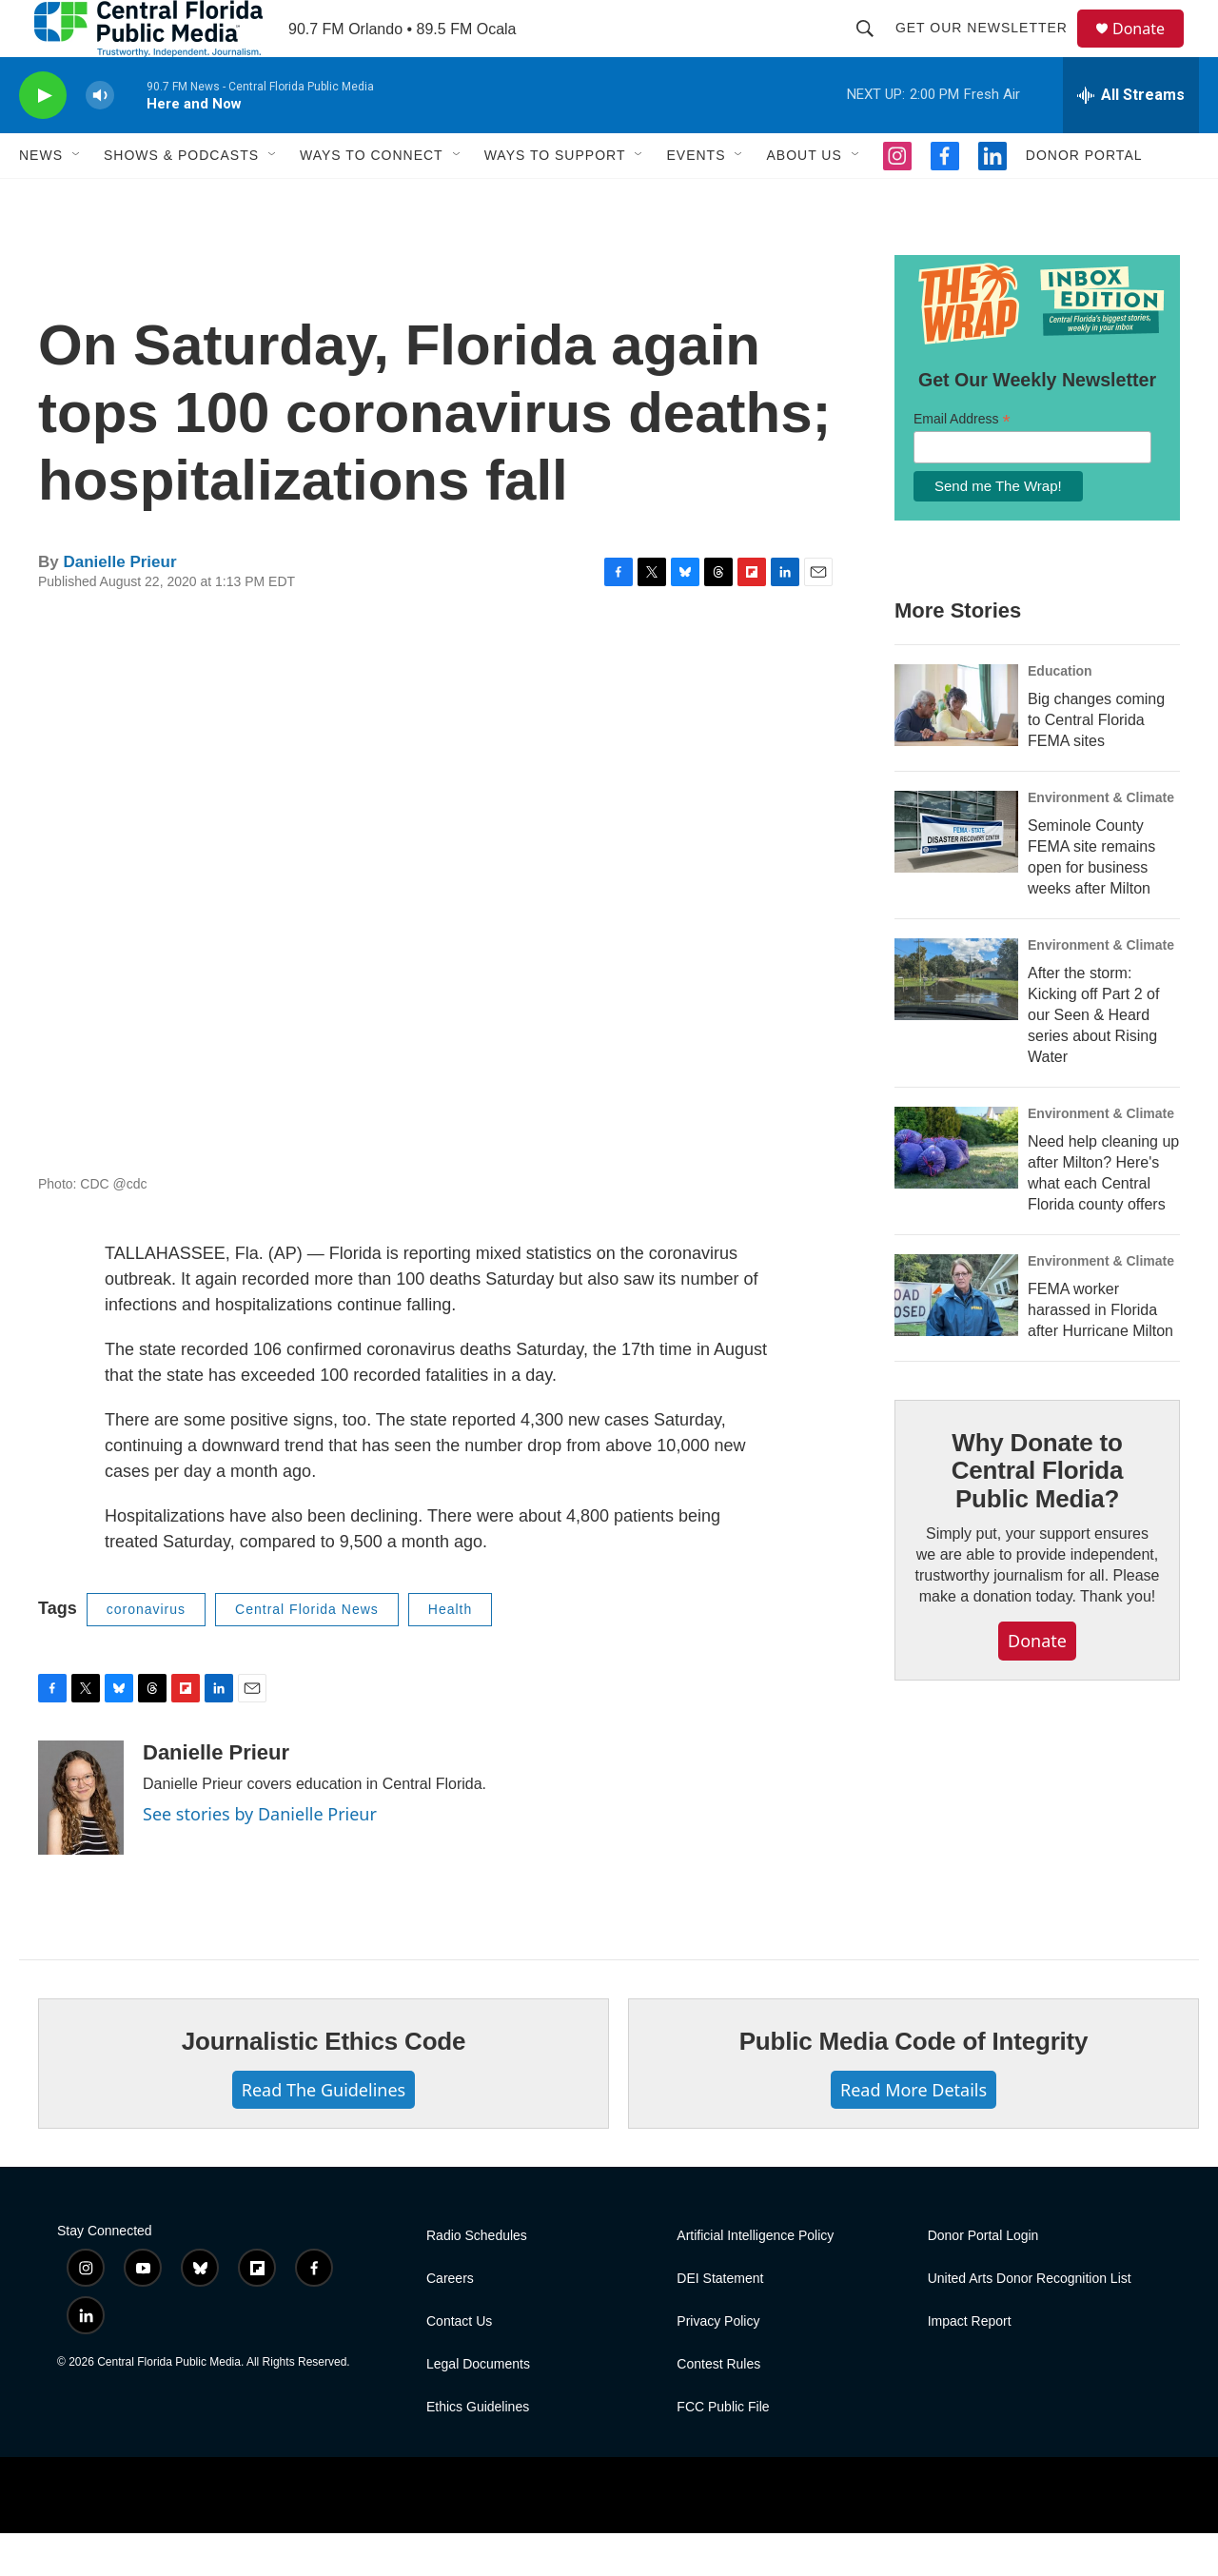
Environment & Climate (1101, 840)
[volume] (100, 138)
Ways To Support (555, 198)
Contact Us (459, 2364)
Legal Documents (478, 2407)
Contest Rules (718, 2407)
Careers (450, 2321)
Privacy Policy (718, 2364)
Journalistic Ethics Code (324, 2084)
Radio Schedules (476, 2278)
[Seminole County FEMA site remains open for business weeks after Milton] (956, 874)
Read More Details (913, 2132)
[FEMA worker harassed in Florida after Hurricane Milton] (956, 1338)
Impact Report (970, 2364)
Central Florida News (307, 1652)
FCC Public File (723, 2450)
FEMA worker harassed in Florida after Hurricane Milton (1100, 1353)
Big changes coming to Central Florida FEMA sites (1096, 763)
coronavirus (146, 1652)
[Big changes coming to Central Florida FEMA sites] (956, 748)
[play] (43, 138)
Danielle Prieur (119, 605)
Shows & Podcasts (181, 198)
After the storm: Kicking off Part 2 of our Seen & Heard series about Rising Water (1093, 1058)
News (41, 198)
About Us (803, 198)
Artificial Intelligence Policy (755, 2278)
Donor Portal (1084, 198)
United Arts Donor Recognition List (1029, 2321)
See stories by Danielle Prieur (260, 1856)
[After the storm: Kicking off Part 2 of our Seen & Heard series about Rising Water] (956, 1022)
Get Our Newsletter (990, 49)
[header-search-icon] (873, 49)
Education (1060, 713)
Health (450, 1652)
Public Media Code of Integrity (914, 2084)
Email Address (962, 462)
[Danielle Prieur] (81, 1840)
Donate (1150, 50)
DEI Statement (720, 2321)
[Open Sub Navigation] (77, 198)
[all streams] (1131, 138)
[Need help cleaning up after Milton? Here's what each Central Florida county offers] (956, 1190)
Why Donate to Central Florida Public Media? (1037, 1514)
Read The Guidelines (323, 2132)
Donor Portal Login (983, 2278)
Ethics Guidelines (477, 2450)
